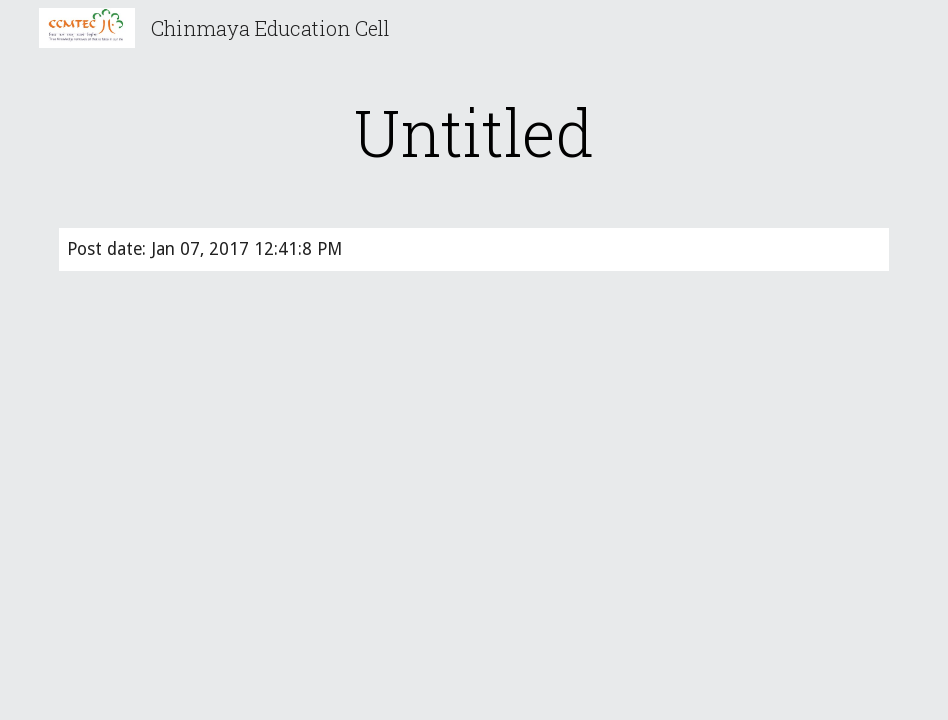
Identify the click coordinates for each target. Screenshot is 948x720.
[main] (474, 132)
